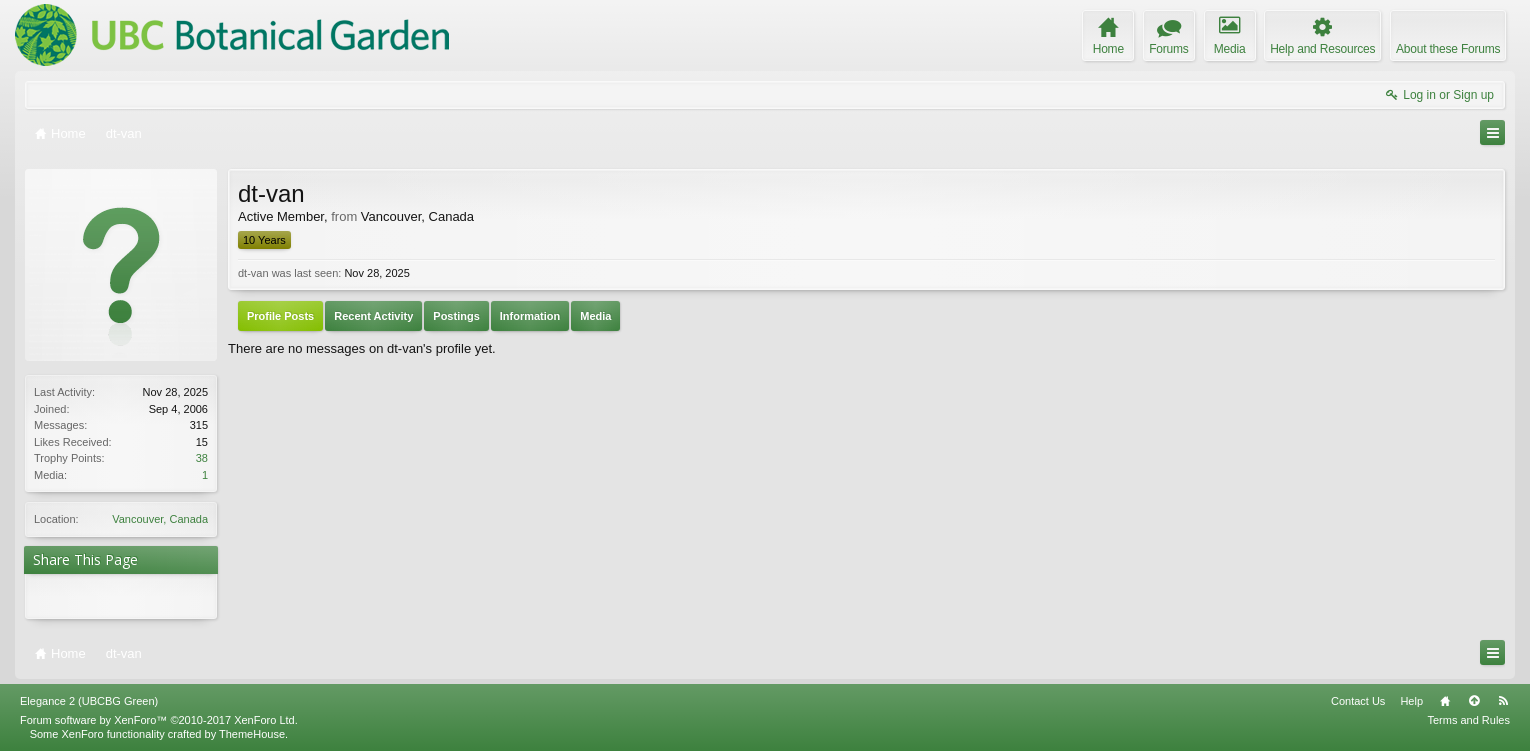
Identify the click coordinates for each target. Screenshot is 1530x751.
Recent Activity (373, 316)
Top (1474, 701)
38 (202, 458)
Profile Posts (280, 316)
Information (530, 316)
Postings (456, 316)
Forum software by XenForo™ (159, 720)
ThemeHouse (252, 734)
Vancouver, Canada (160, 519)
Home (1445, 701)
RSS (1503, 701)
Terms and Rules (1468, 720)
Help (1411, 701)
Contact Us (1358, 701)
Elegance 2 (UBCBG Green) (89, 701)
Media (595, 316)
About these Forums (1448, 49)
